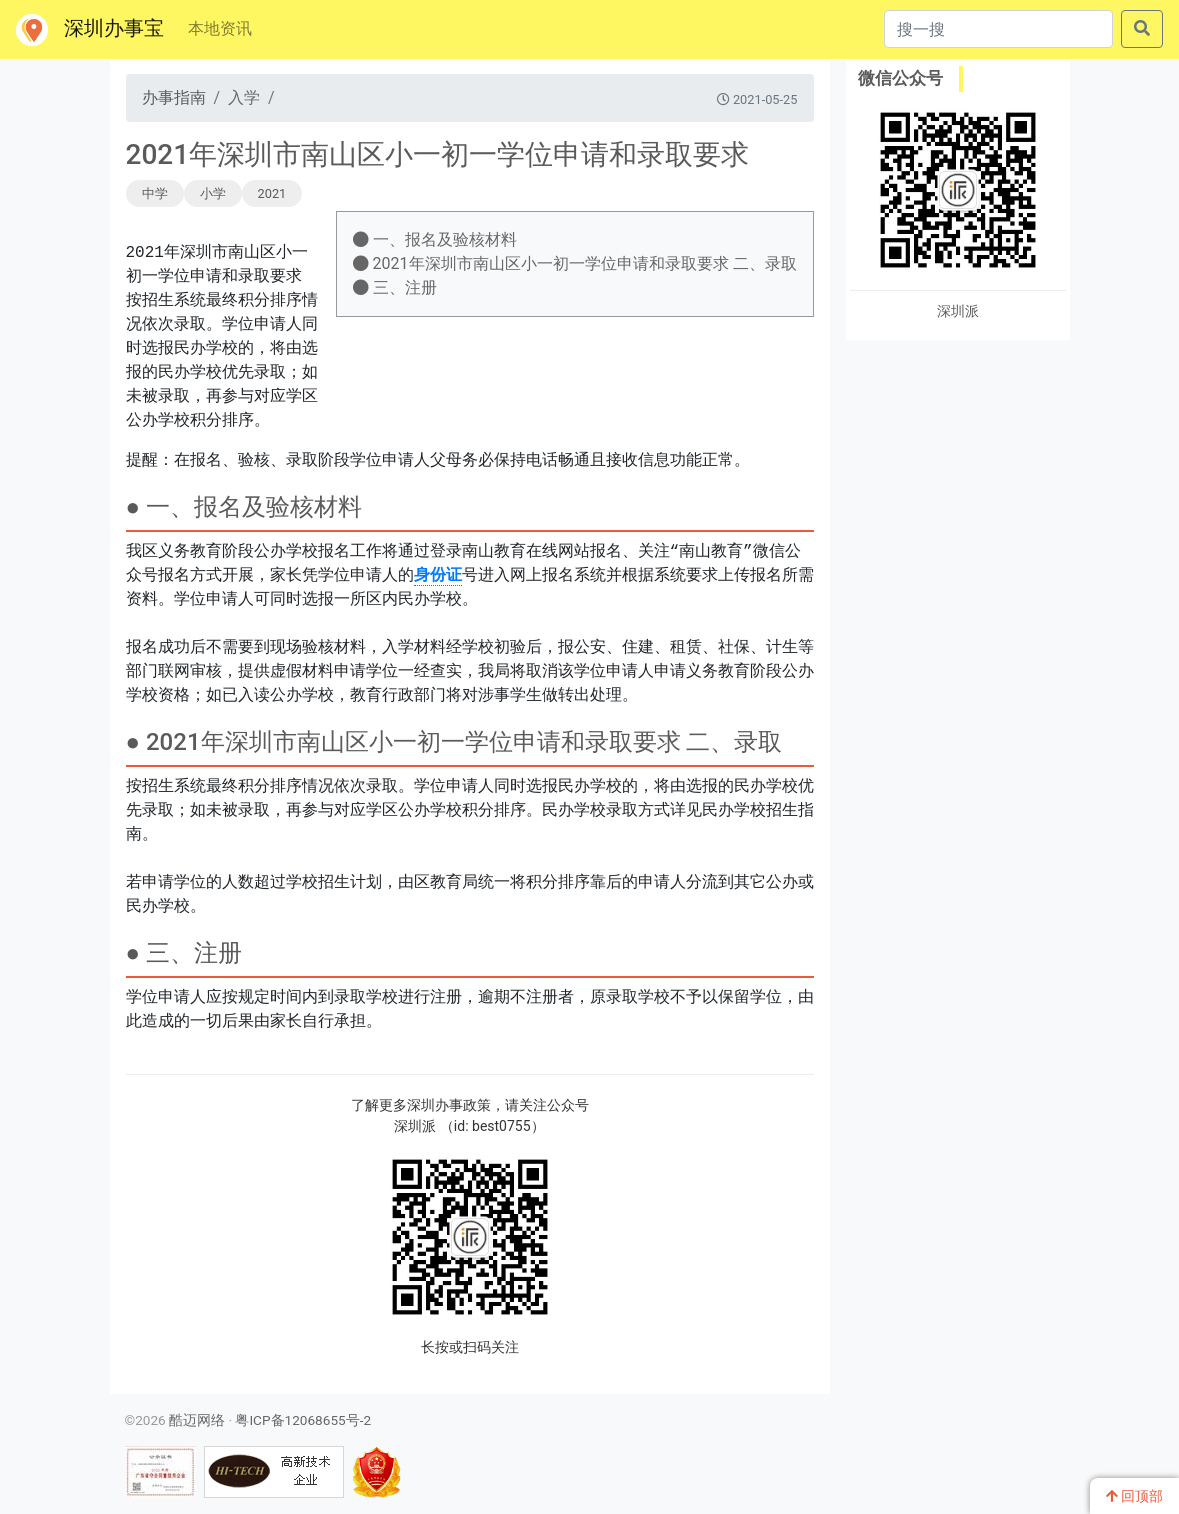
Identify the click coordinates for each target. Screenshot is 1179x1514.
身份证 (438, 576)
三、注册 (395, 287)
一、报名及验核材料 (435, 239)
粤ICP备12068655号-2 (303, 1420)
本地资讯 (220, 28)
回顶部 (1134, 1496)
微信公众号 (900, 78)
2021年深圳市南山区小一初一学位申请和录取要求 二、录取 (575, 263)
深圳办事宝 (90, 30)
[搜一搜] (998, 29)
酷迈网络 (197, 1420)
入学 (244, 97)
